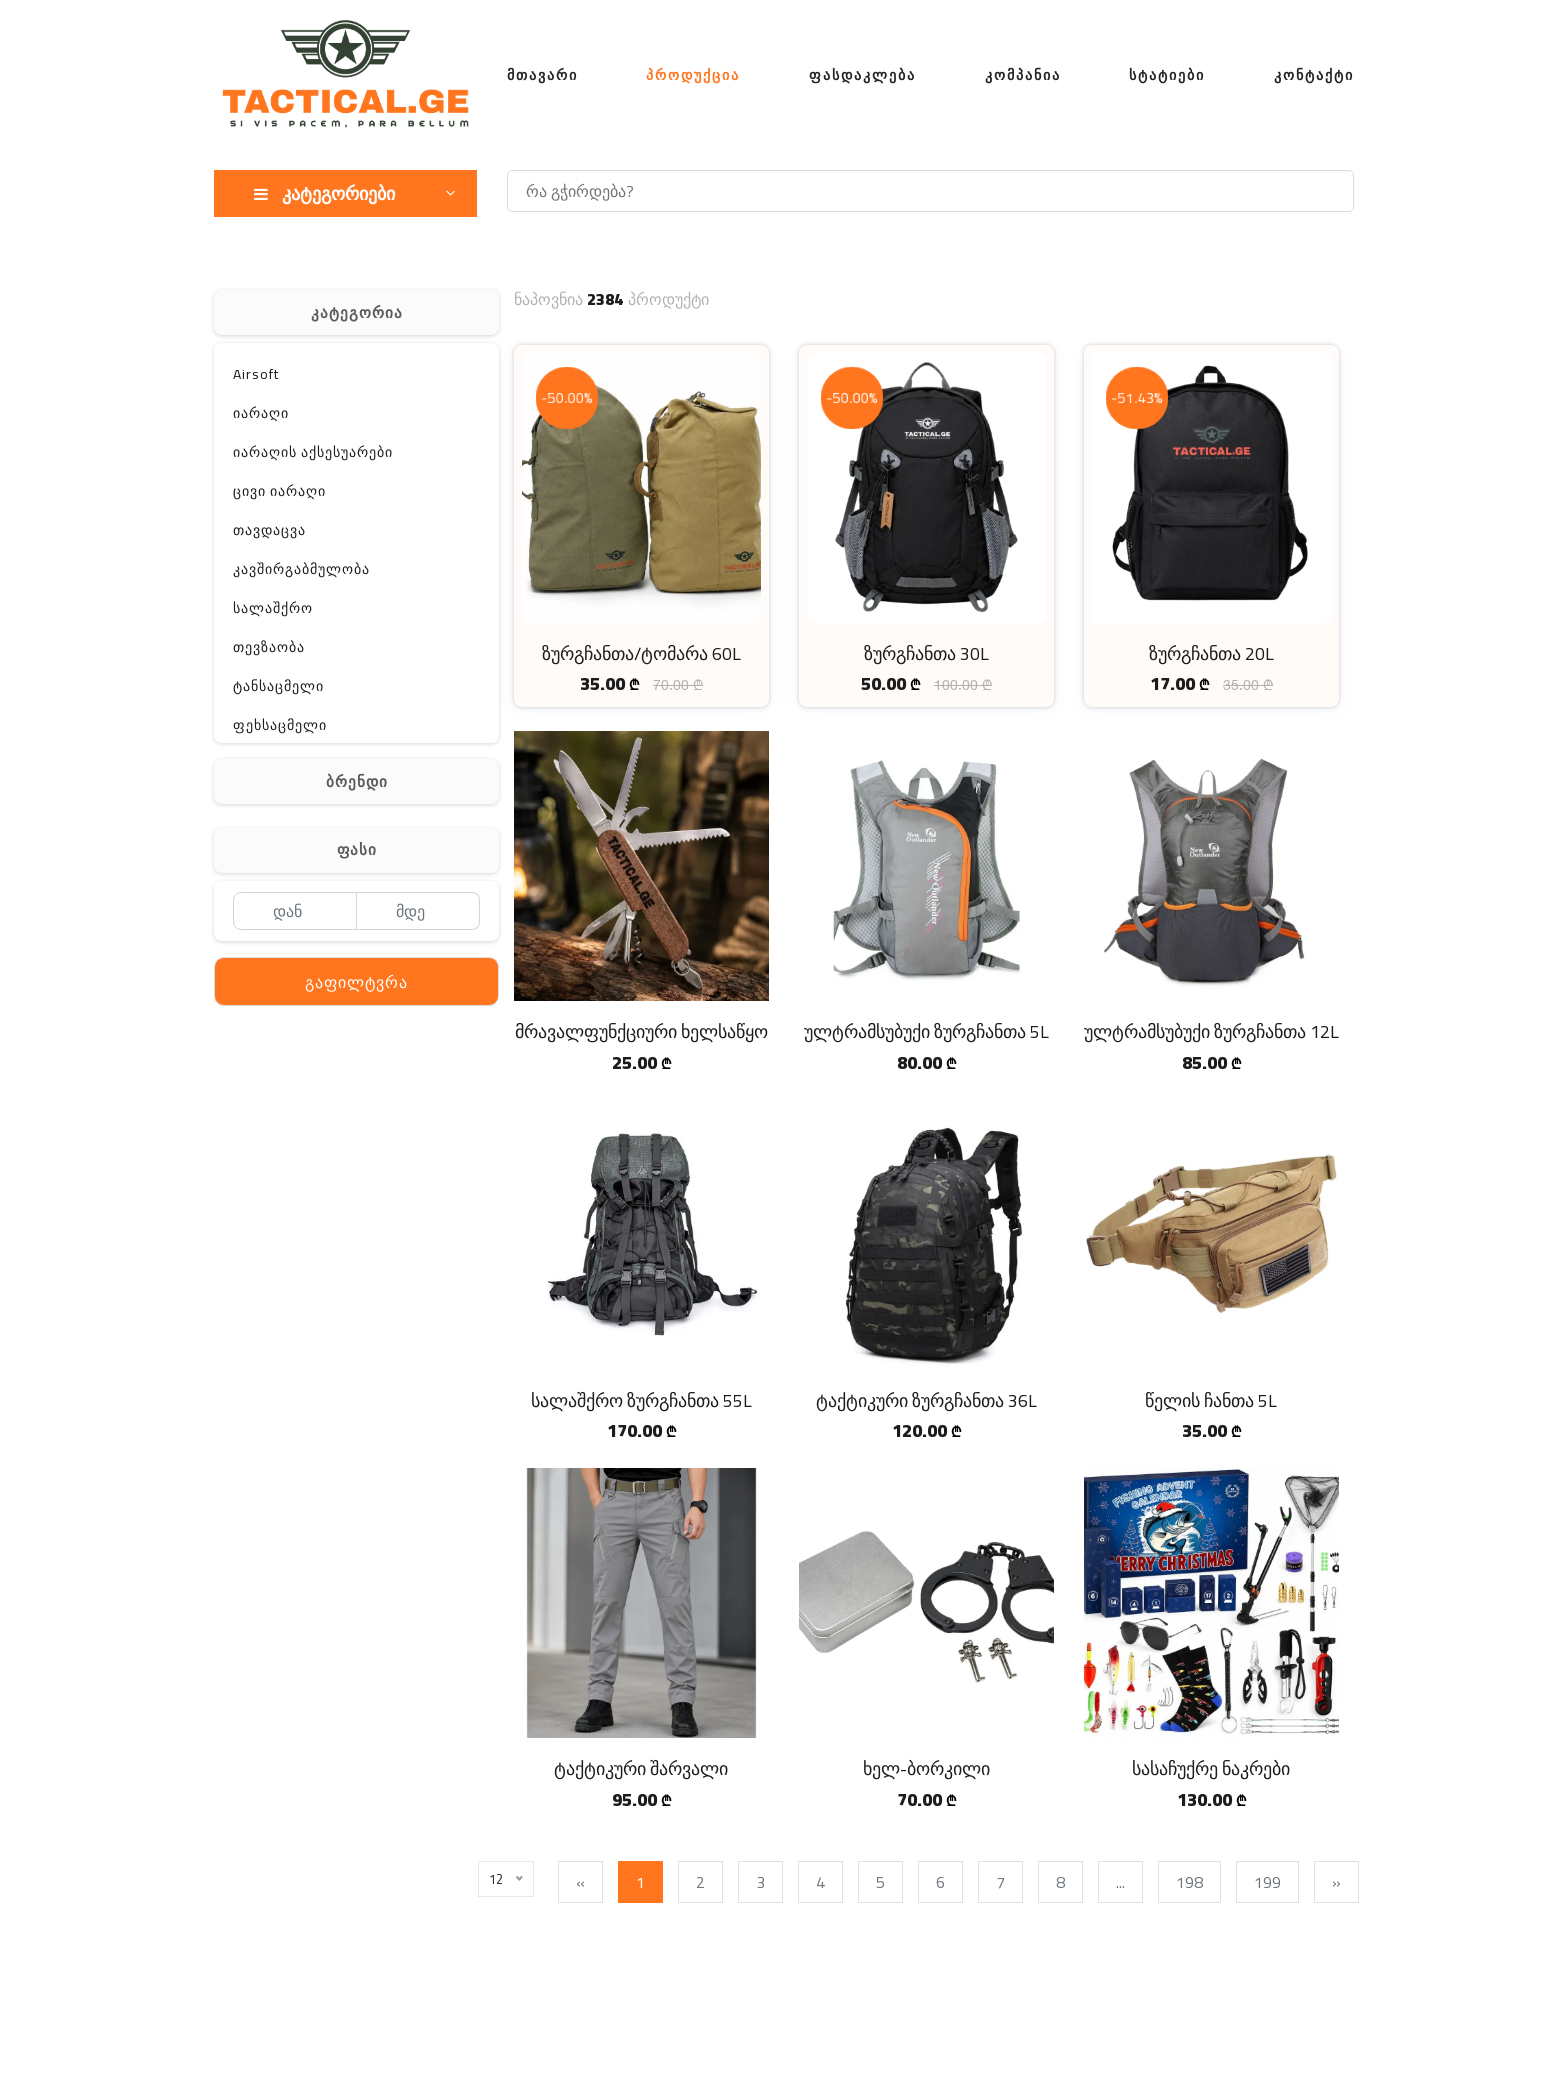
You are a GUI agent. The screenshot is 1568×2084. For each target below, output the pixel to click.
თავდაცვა (269, 530)
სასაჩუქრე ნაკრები (1211, 1768)
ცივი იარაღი (279, 491)
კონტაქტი (1314, 75)
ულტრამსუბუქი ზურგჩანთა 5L (926, 1031)
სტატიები (1167, 75)
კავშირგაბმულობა (301, 569)
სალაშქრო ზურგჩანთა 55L (641, 1400)
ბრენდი (357, 781)
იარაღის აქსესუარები (313, 452)
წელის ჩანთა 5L (1211, 1400)
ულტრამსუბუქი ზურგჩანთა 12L (1211, 1031)
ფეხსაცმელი (280, 725)
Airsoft (256, 374)
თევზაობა (269, 647)
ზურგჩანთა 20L (1211, 653)
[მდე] (418, 911)
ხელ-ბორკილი (926, 1768)
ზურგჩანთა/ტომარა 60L (641, 653)
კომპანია (1023, 75)
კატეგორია (357, 312)
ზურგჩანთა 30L (926, 653)
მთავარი (542, 75)
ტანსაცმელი (278, 686)
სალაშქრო (273, 608)
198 (1194, 1882)
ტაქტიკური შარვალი (641, 1768)
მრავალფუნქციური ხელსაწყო (641, 1031)
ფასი (357, 849)
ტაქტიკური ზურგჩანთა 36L (926, 1400)
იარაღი (261, 413)
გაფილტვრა (356, 982)
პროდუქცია (693, 75)
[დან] (294, 911)
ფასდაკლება (862, 75)
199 (1272, 1882)
